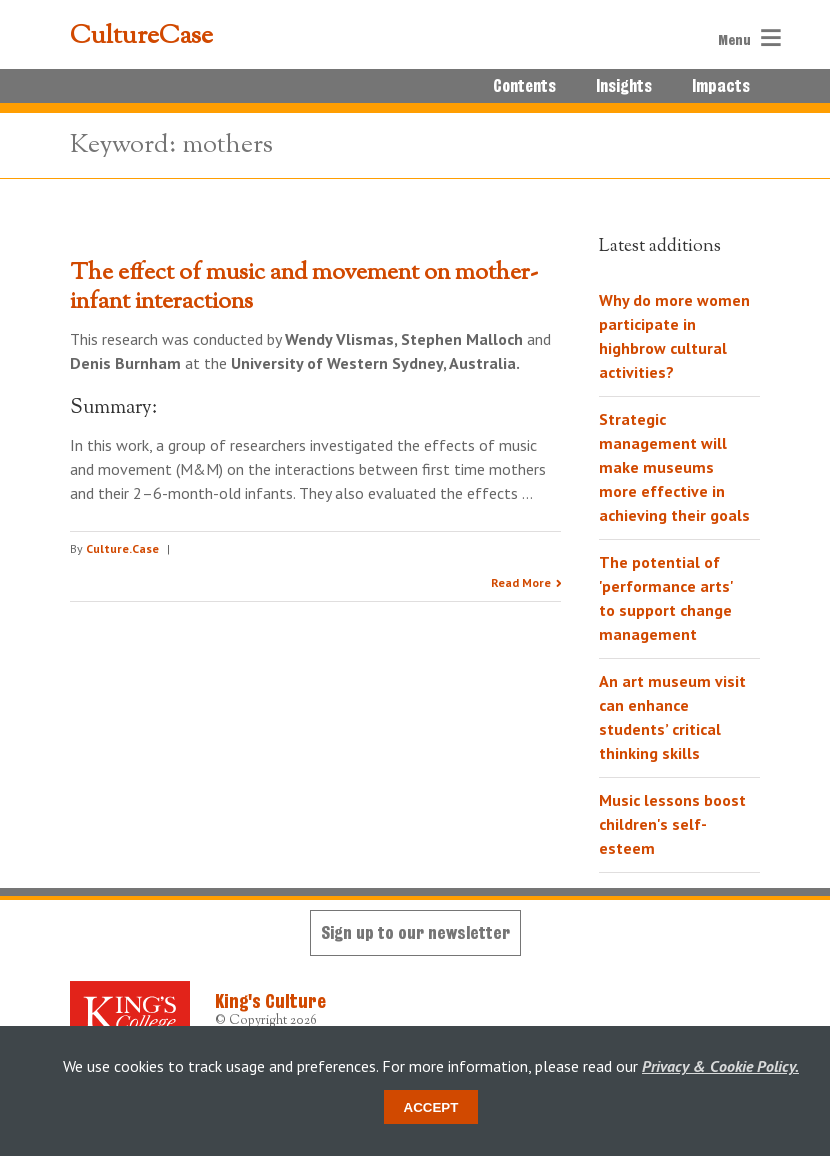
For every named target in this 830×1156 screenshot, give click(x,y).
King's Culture (270, 1001)
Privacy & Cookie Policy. (720, 1066)
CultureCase (141, 37)
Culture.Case (122, 548)
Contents (524, 86)
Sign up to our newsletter (415, 932)
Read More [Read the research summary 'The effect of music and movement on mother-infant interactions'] (521, 582)
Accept (431, 1107)
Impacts (721, 86)
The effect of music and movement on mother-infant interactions (304, 287)
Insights (624, 86)
